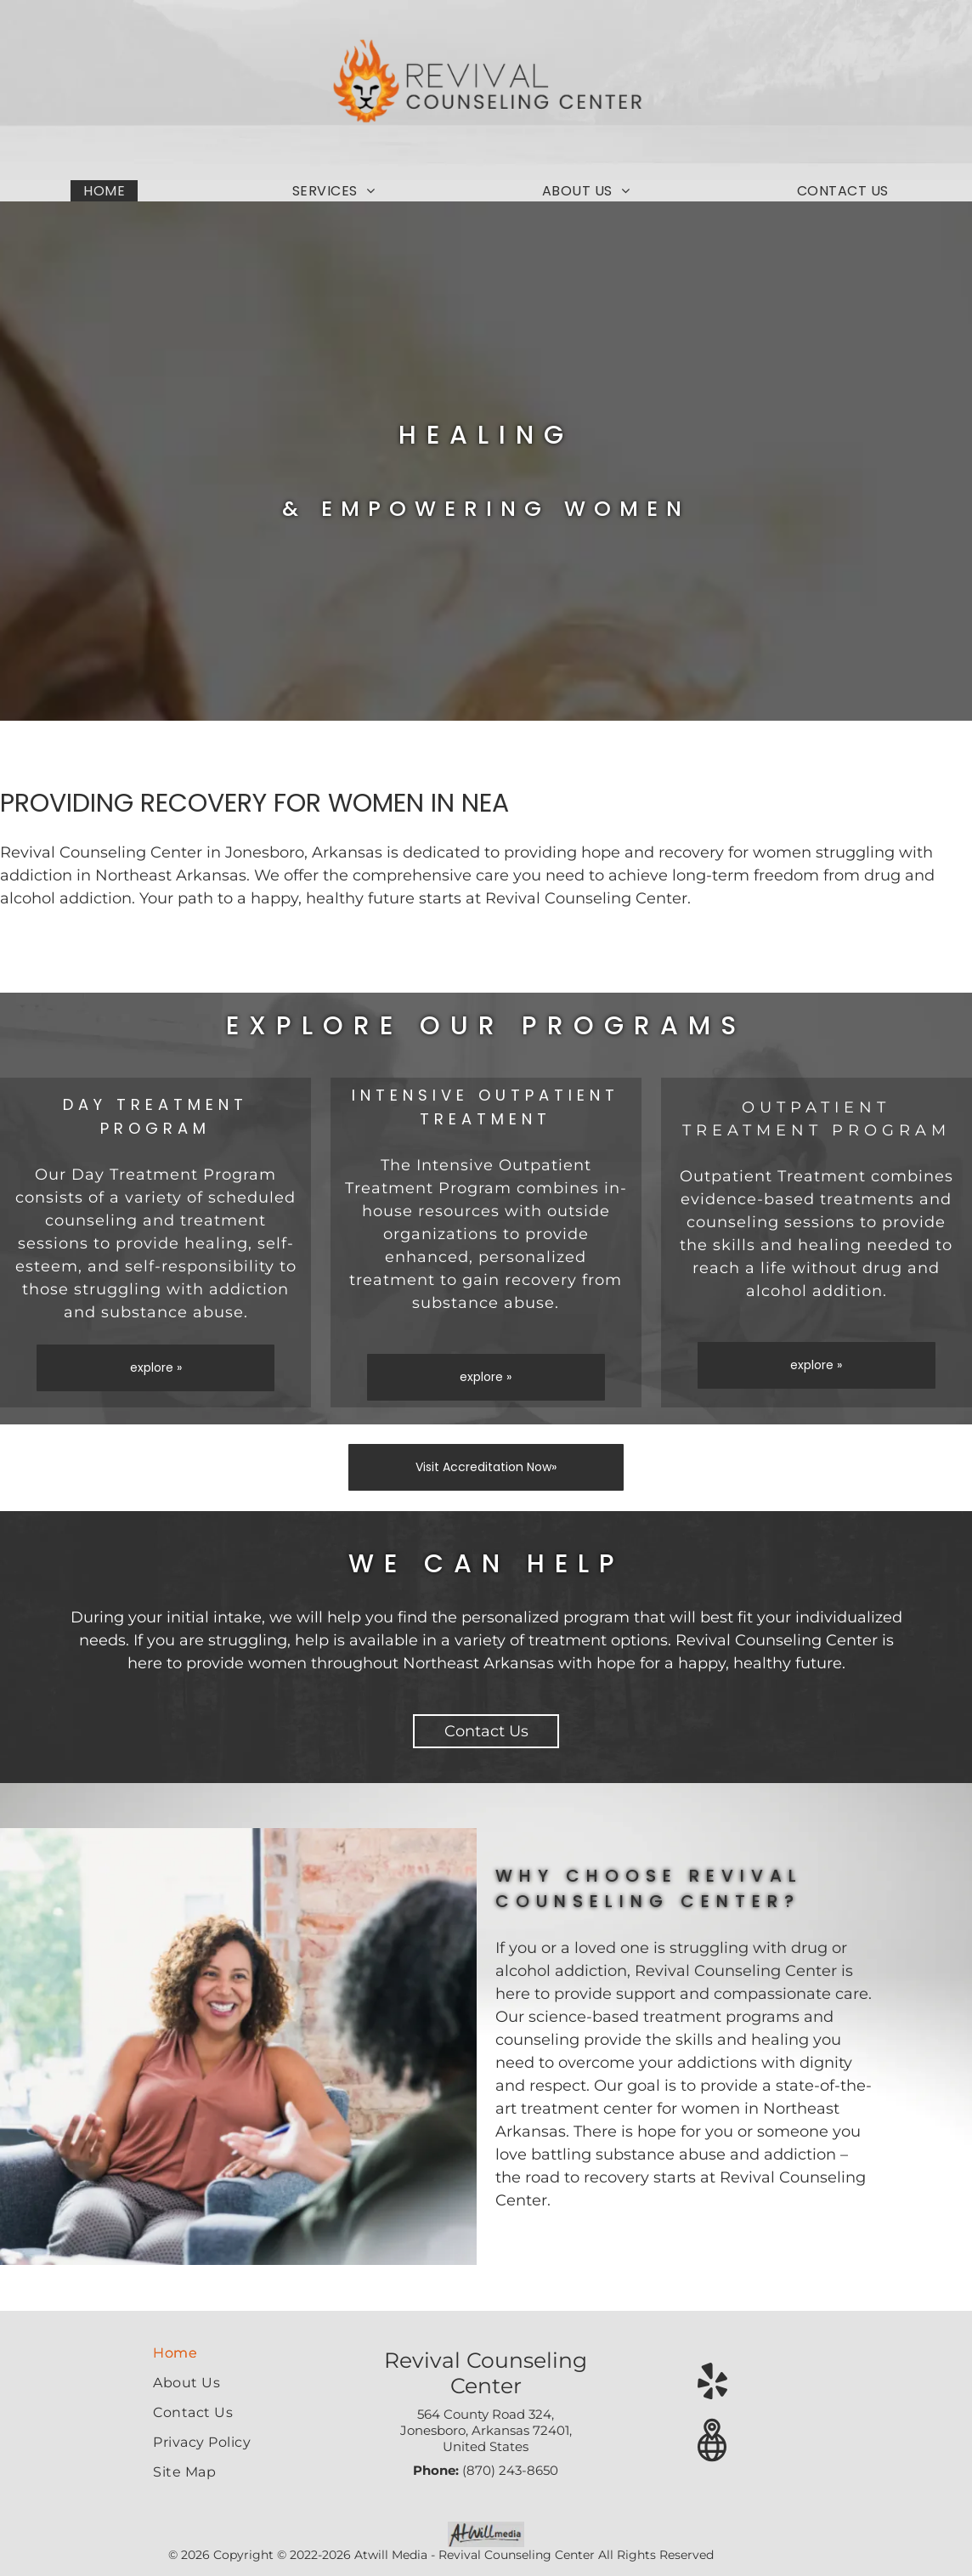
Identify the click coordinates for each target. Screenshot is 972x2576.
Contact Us (486, 1731)
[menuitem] (104, 190)
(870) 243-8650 (510, 2470)
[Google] (712, 2442)
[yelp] (712, 2383)
